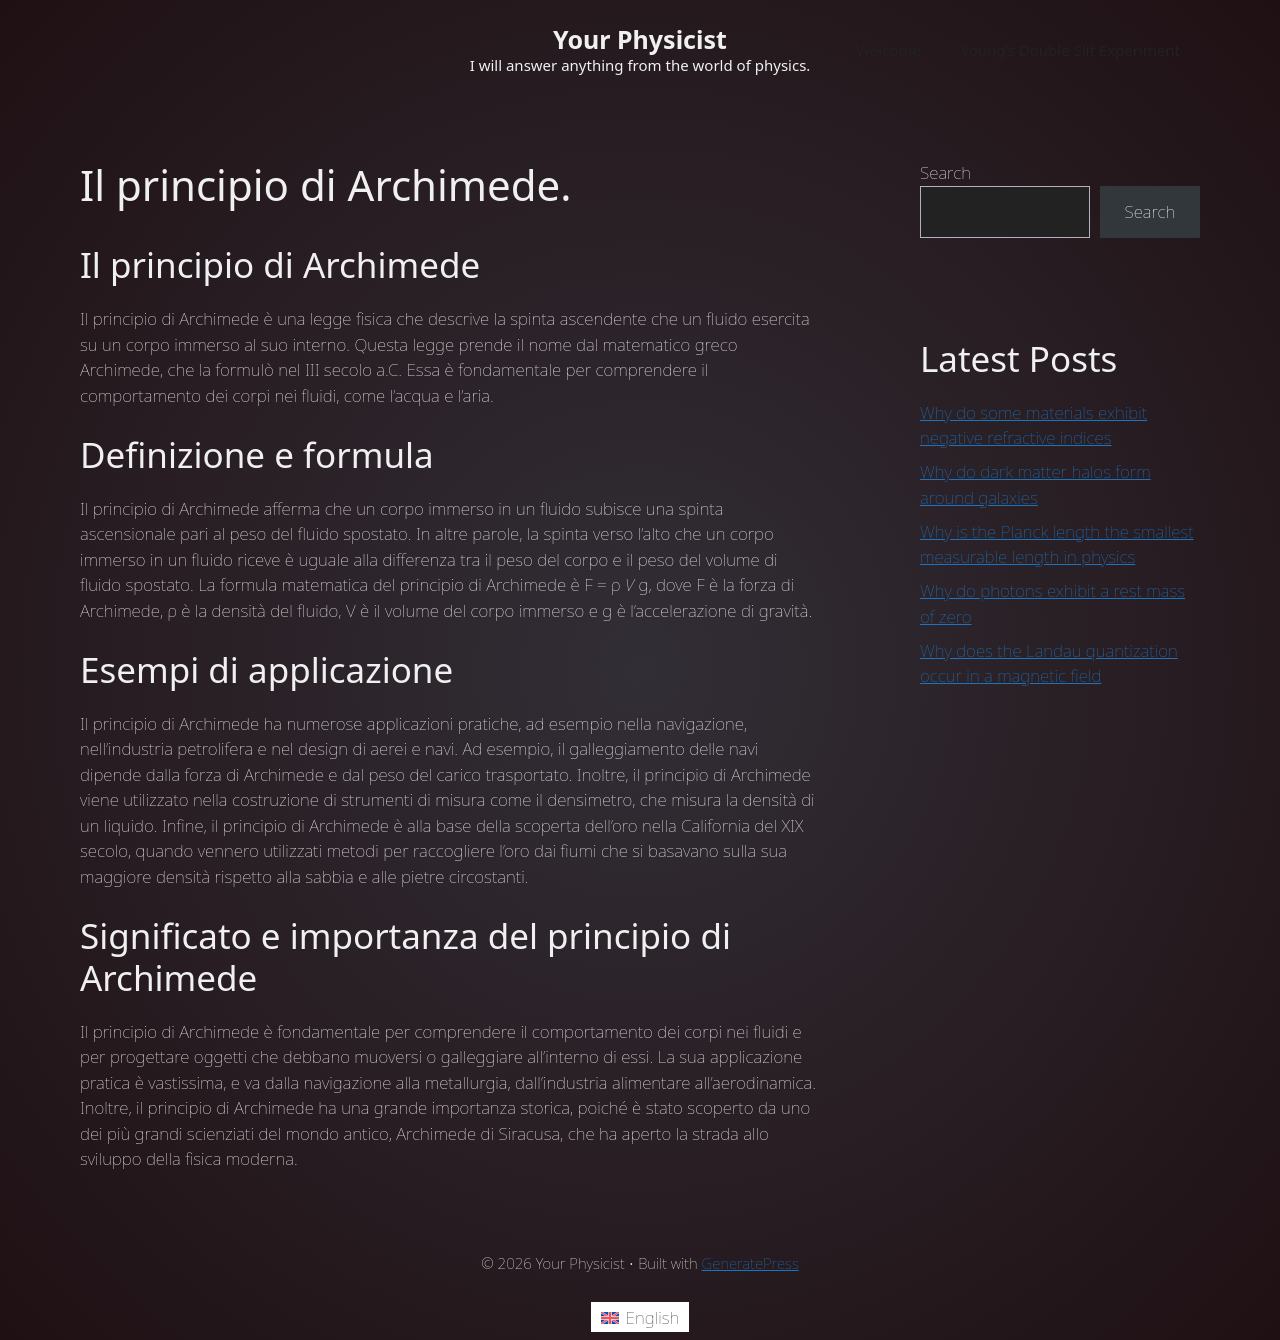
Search (945, 172)
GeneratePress (750, 1263)
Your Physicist (640, 39)
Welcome (888, 50)
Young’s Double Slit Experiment (1070, 50)
